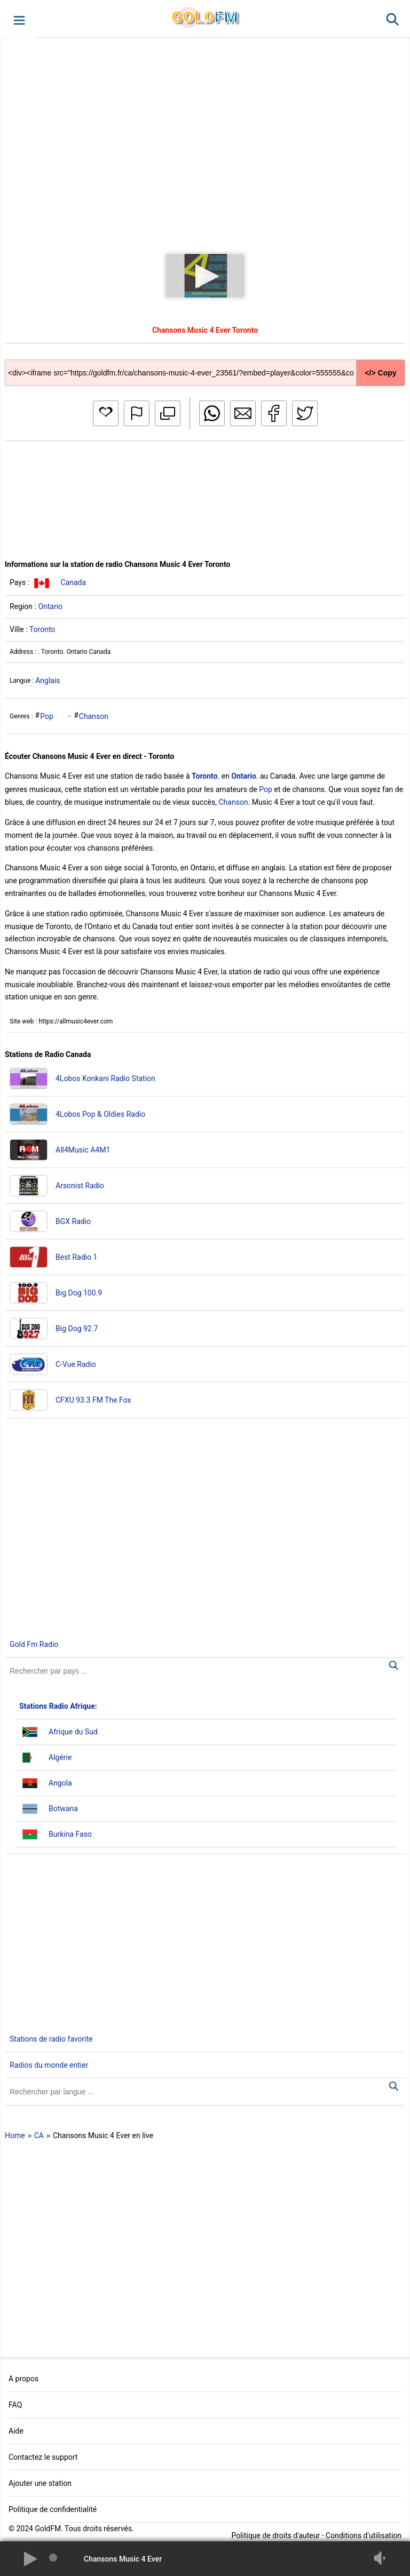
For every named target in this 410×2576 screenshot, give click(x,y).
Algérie (60, 1757)
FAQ (15, 2405)
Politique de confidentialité (53, 2509)
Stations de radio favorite (51, 2039)
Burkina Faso (70, 1834)
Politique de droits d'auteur (275, 2535)
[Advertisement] (205, 135)
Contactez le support (43, 2457)
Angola (60, 1783)
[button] (18, 19)
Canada (73, 582)
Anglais (47, 680)
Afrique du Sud (73, 1731)
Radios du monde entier (49, 2065)
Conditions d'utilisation (363, 2535)
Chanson (93, 716)
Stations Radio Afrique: (58, 1706)
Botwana (63, 1808)
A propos (23, 2378)
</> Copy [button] (380, 373)
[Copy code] (205, 364)
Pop (46, 716)
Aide (16, 2431)
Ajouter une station (40, 2483)
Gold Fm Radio (34, 1644)
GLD (205, 16)
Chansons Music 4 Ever (123, 2559)
